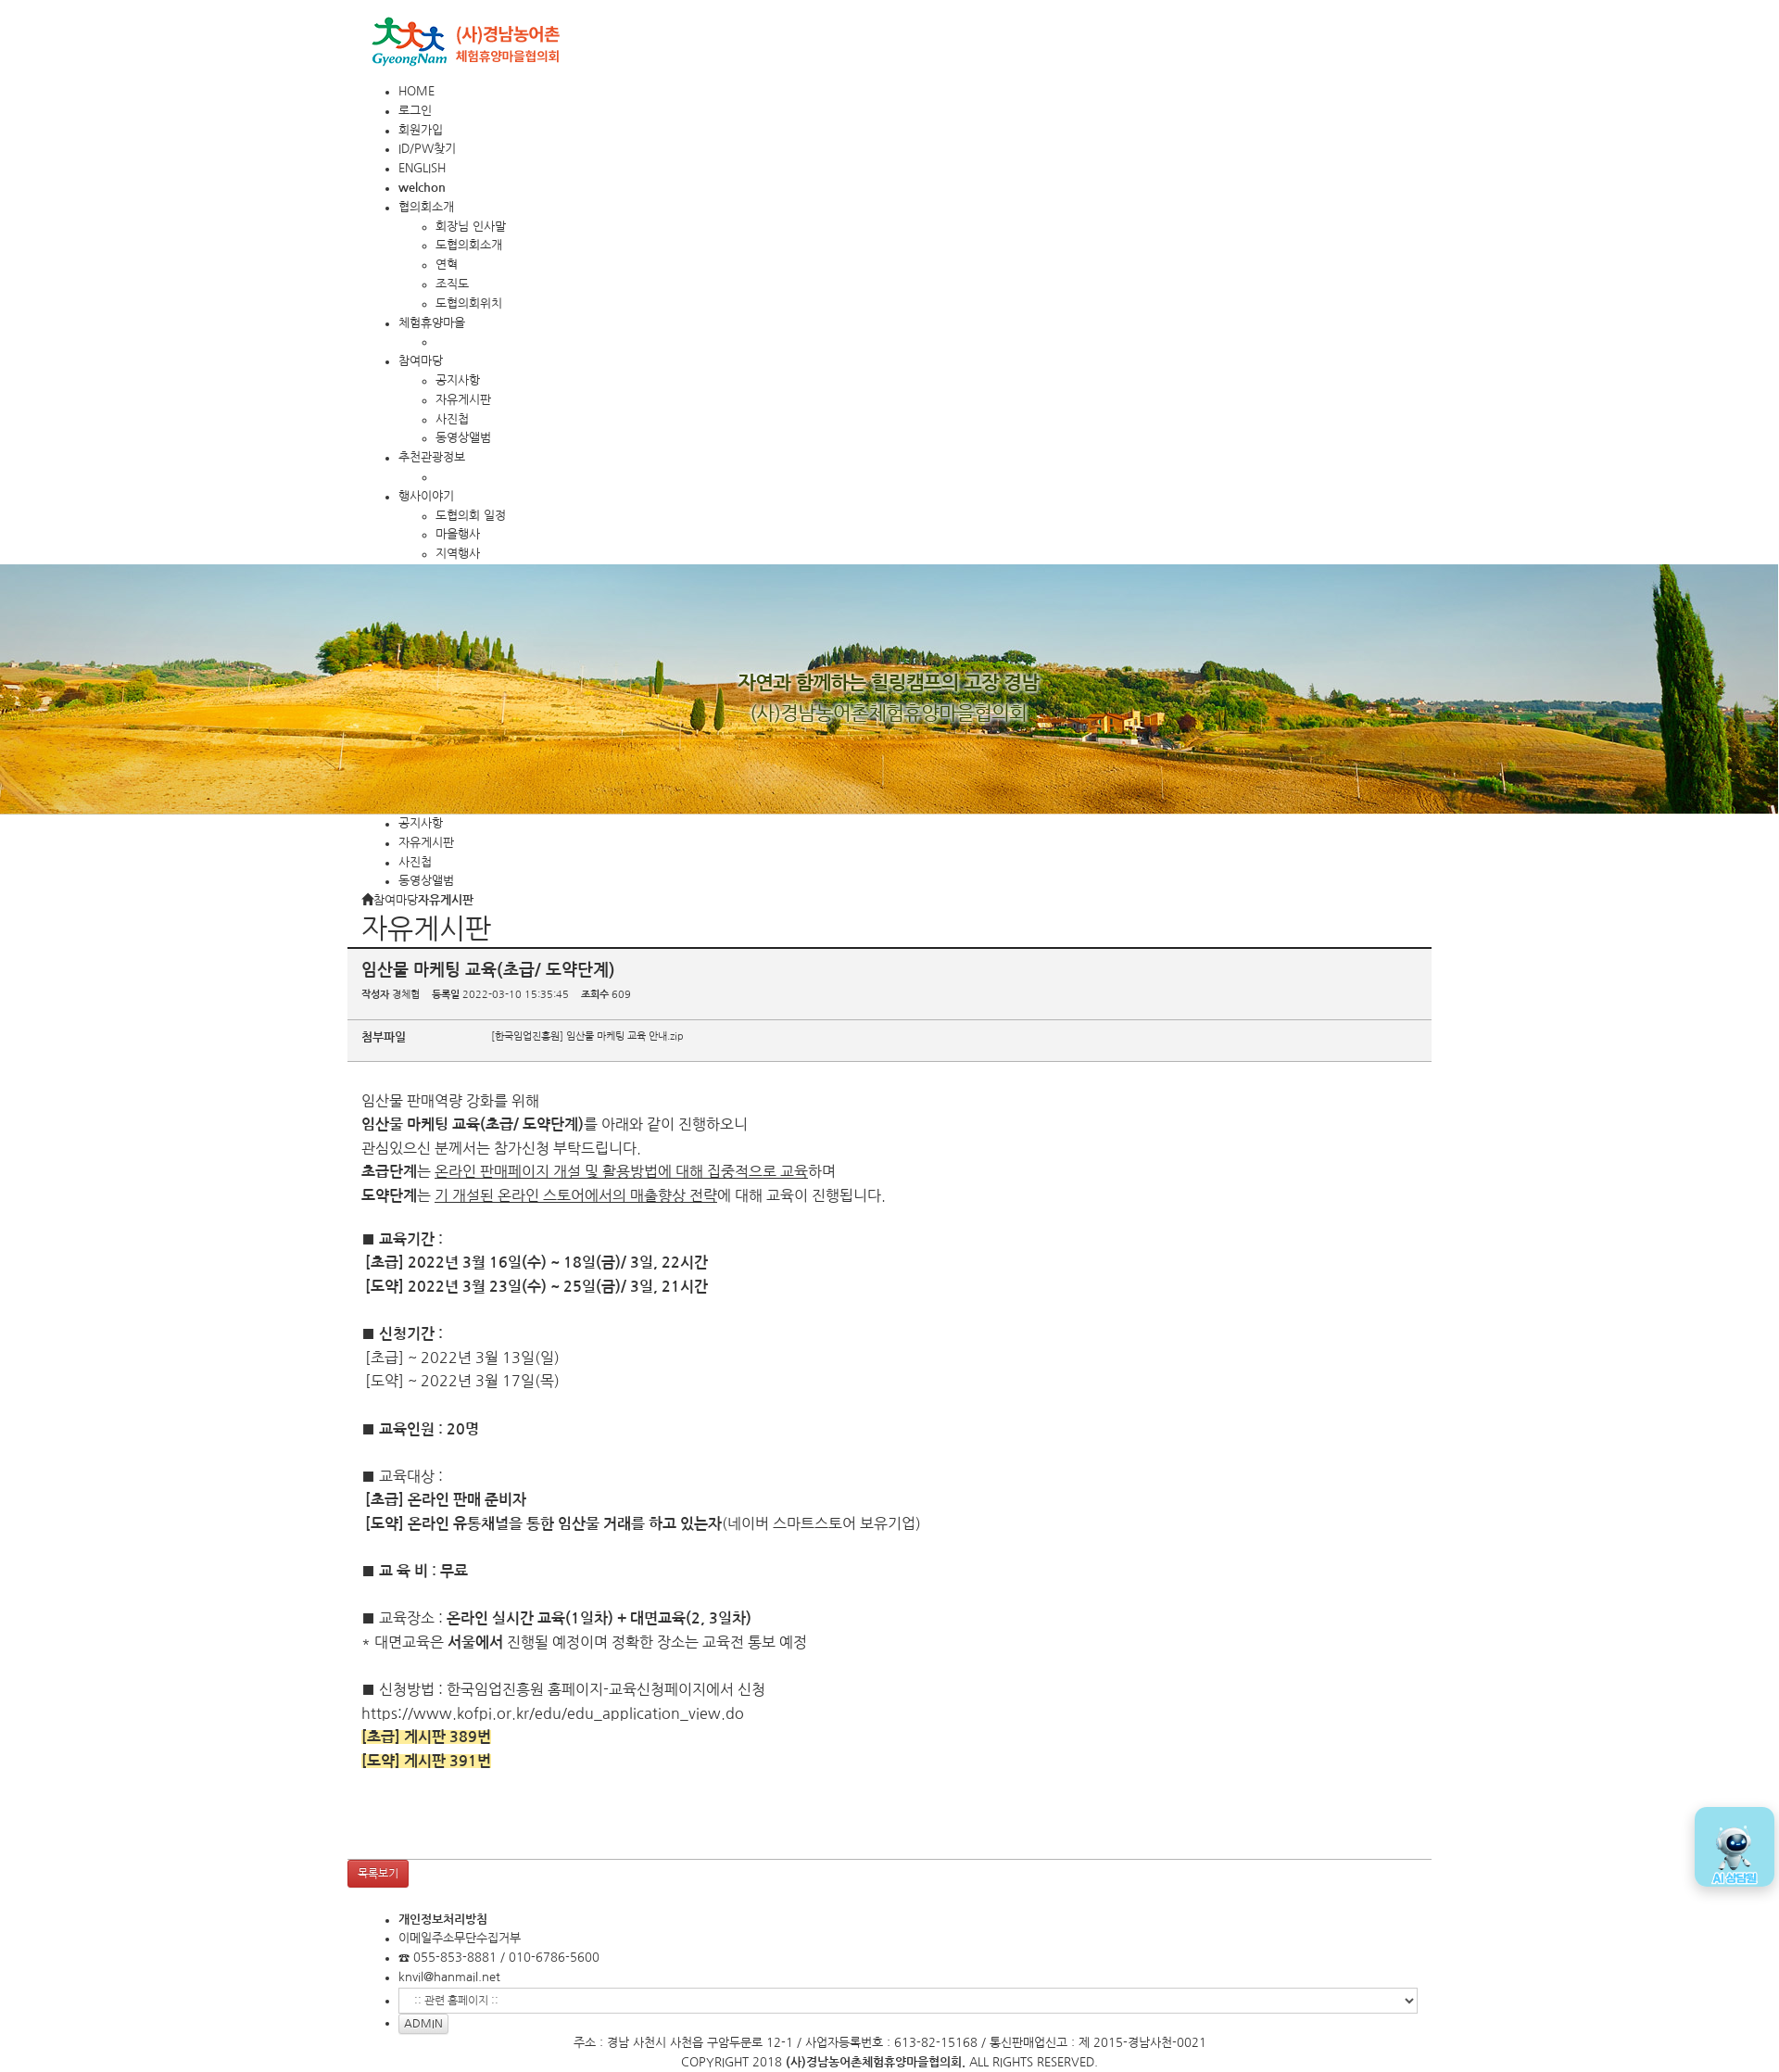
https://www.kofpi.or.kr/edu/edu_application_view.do (552, 1713)
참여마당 (420, 361)
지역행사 (457, 554)
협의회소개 (426, 207)
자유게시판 (463, 400)
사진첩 (452, 419)
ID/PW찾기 (427, 149)
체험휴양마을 (431, 323)
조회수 (595, 995)
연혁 (446, 265)
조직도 (452, 284)
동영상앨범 (463, 438)
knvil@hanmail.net (449, 1977)
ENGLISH (422, 168)
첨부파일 (383, 1037)
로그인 (415, 111)
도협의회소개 (468, 245)
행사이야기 (426, 496)
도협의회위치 (468, 303)
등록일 (446, 995)
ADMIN (423, 2023)
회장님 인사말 (470, 227)
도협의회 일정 (470, 516)
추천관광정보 (431, 457)
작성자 (375, 995)
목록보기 (378, 1873)
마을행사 (457, 534)
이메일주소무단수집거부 (459, 1938)
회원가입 (420, 130)
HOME (416, 91)
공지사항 (457, 380)
